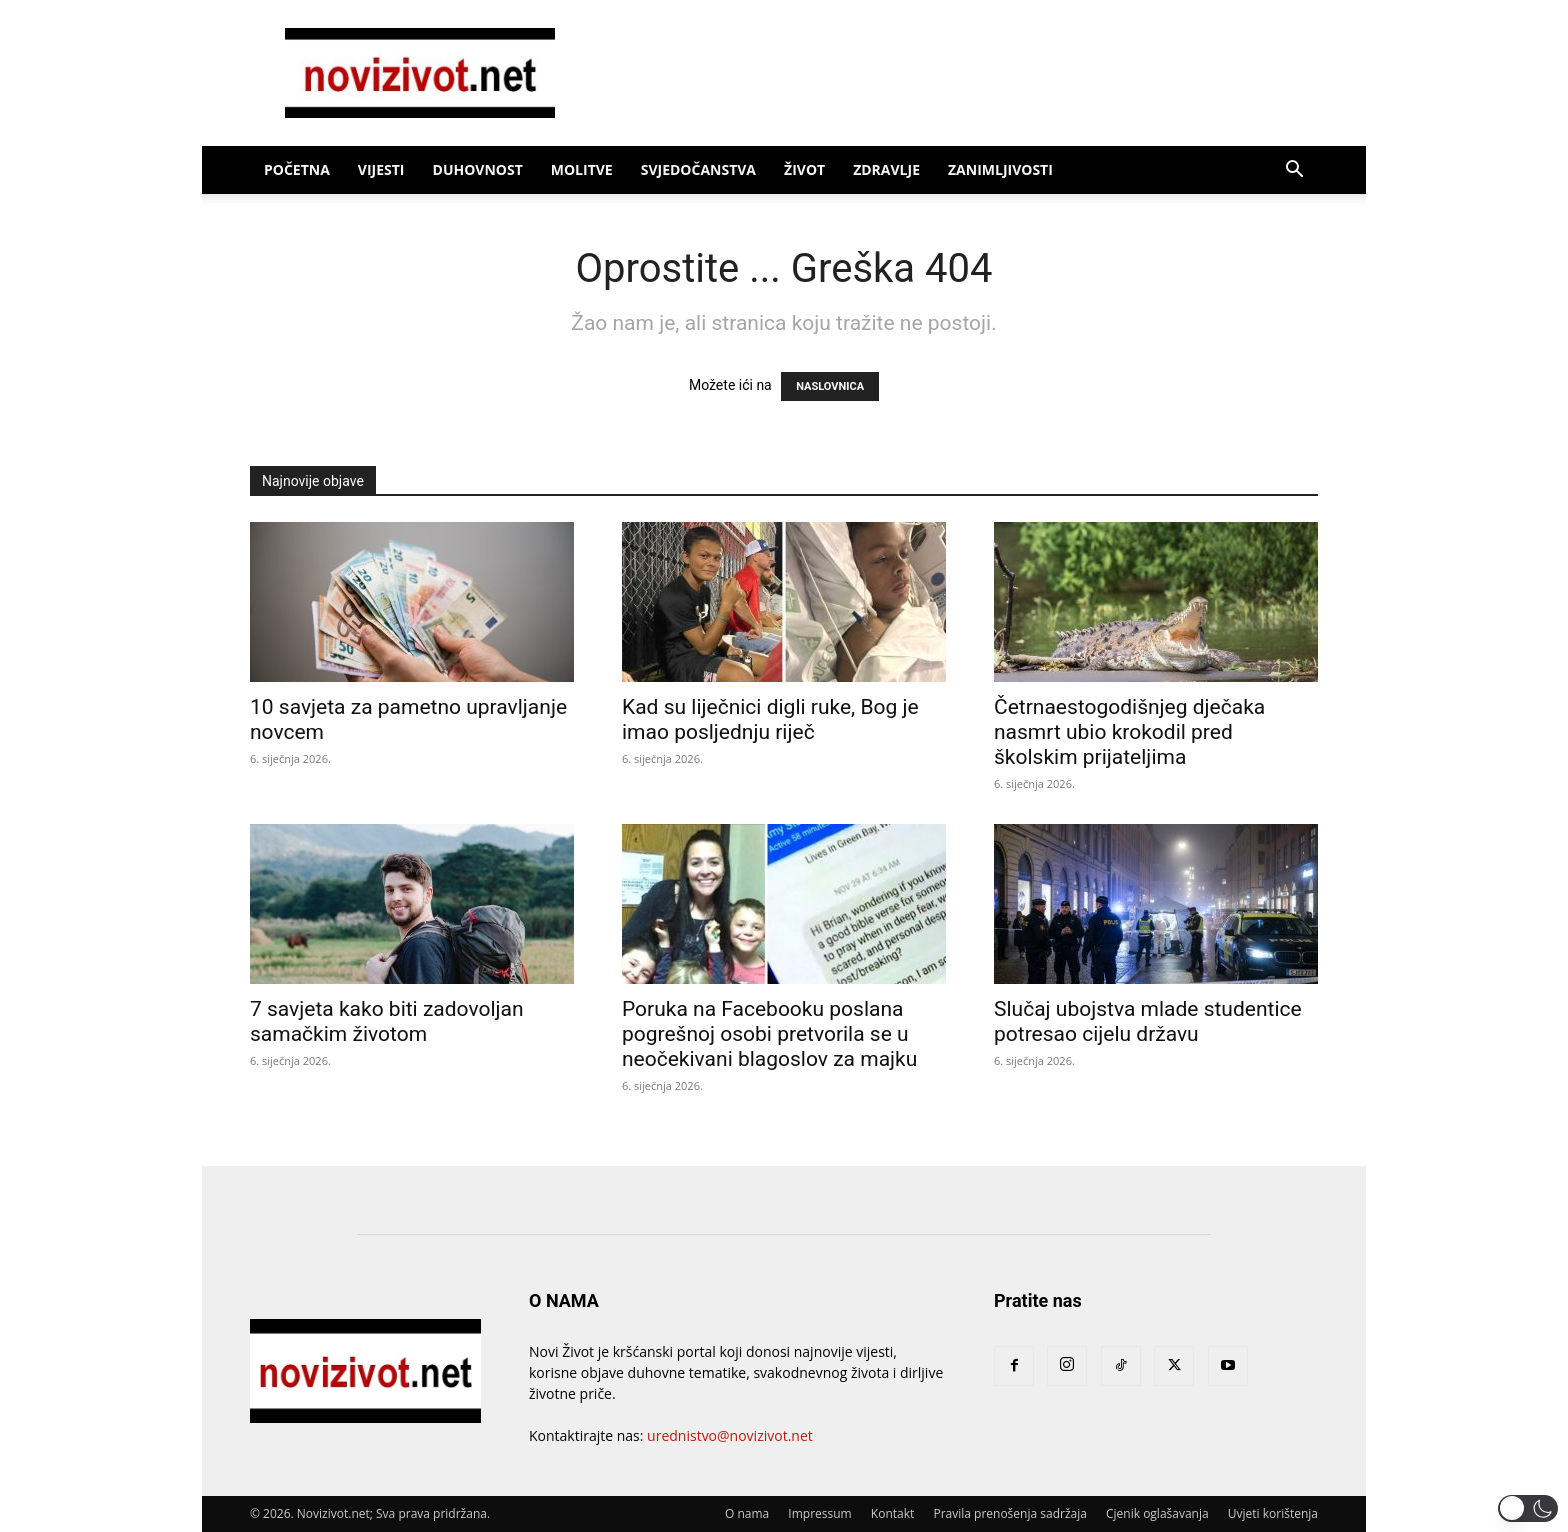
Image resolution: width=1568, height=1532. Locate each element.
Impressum (819, 1513)
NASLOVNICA (830, 386)
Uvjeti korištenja (1273, 1513)
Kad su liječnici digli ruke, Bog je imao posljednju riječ (770, 719)
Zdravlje (886, 169)
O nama (747, 1513)
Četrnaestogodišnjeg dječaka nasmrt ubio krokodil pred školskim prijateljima (1129, 732)
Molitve (582, 169)
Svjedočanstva (698, 169)
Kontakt (892, 1513)
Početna (297, 169)
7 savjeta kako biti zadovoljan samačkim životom (387, 1021)
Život (804, 169)
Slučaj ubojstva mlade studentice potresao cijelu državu (1148, 1021)
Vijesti (381, 169)
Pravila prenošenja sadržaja (1009, 1513)
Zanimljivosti (1000, 169)
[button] (1294, 171)
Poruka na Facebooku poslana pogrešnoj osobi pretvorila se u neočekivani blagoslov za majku (769, 1034)
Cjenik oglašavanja (1157, 1513)
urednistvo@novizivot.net (730, 1435)
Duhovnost (478, 169)
